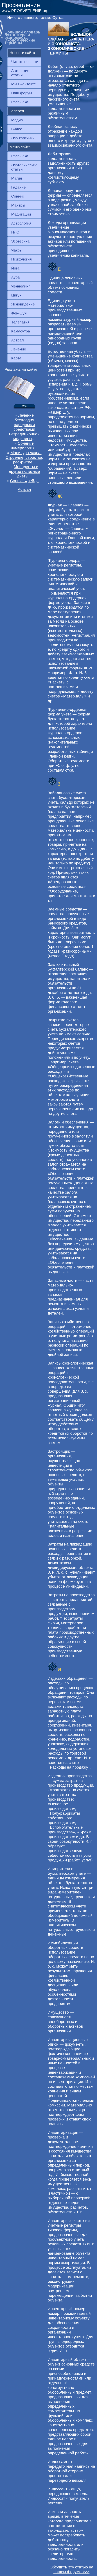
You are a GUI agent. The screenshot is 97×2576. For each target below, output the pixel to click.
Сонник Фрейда (24, 481)
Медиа (17, 120)
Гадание (18, 187)
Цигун (16, 295)
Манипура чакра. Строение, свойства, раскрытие (24, 457)
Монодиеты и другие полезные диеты (24, 471)
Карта (16, 358)
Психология (21, 259)
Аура (15, 277)
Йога (15, 268)
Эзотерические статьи (24, 167)
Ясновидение (23, 304)
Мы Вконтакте (23, 84)
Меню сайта (20, 147)
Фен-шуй (18, 313)
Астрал (17, 340)
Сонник (17, 196)
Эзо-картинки (23, 138)
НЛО (15, 232)
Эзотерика (20, 241)
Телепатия (20, 322)
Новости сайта (22, 53)
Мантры (18, 205)
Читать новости (24, 62)
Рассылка (19, 102)
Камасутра (20, 331)
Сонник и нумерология (23, 445)
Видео (16, 129)
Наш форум (21, 93)
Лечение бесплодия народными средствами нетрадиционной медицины (24, 427)
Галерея (17, 111)
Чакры (16, 250)
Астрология (21, 223)
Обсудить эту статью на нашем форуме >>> (71, 2569)
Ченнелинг (20, 286)
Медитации (21, 214)
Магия (16, 178)
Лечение (18, 349)
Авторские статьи (20, 73)
